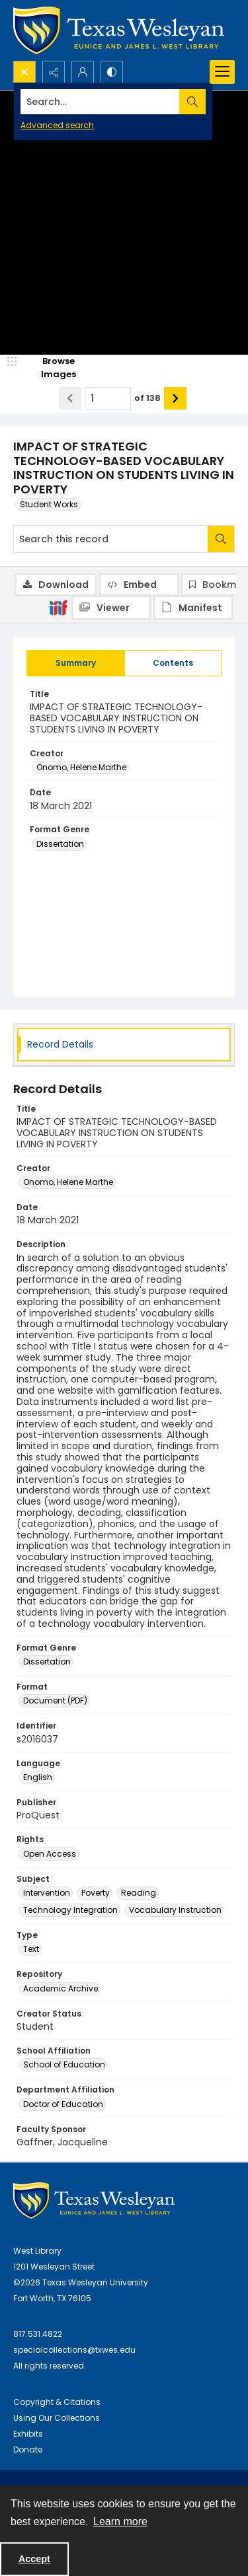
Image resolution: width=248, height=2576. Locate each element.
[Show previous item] (70, 398)
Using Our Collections (56, 2417)
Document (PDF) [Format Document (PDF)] (55, 1700)
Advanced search (57, 125)
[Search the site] (100, 101)
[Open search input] (24, 72)
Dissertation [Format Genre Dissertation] (60, 843)
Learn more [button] (120, 2521)
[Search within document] (221, 539)
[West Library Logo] (94, 2200)
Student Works (49, 504)
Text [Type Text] (31, 1948)
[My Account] (82, 72)
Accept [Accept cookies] (34, 2559)
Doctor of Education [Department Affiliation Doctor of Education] (63, 2104)
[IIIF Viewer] (111, 608)
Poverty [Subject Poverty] (95, 1892)
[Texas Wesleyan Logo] (118, 30)
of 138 (147, 398)
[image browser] (49, 367)
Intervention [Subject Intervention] (46, 1892)
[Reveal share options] (53, 72)
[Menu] (222, 72)
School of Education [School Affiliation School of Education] (64, 2064)
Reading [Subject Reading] (138, 1892)
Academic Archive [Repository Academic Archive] (60, 1988)
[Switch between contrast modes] (111, 72)
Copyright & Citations (57, 2402)
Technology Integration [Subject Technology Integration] (70, 1909)
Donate (27, 2449)
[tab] (75, 663)
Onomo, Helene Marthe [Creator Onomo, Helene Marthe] (81, 767)
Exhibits (28, 2433)
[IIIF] (58, 607)
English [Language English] (37, 1777)
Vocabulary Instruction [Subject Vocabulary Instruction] (175, 1909)
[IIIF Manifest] (193, 608)
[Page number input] (108, 398)
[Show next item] (175, 398)
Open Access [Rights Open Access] (49, 1853)
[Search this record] (111, 539)
